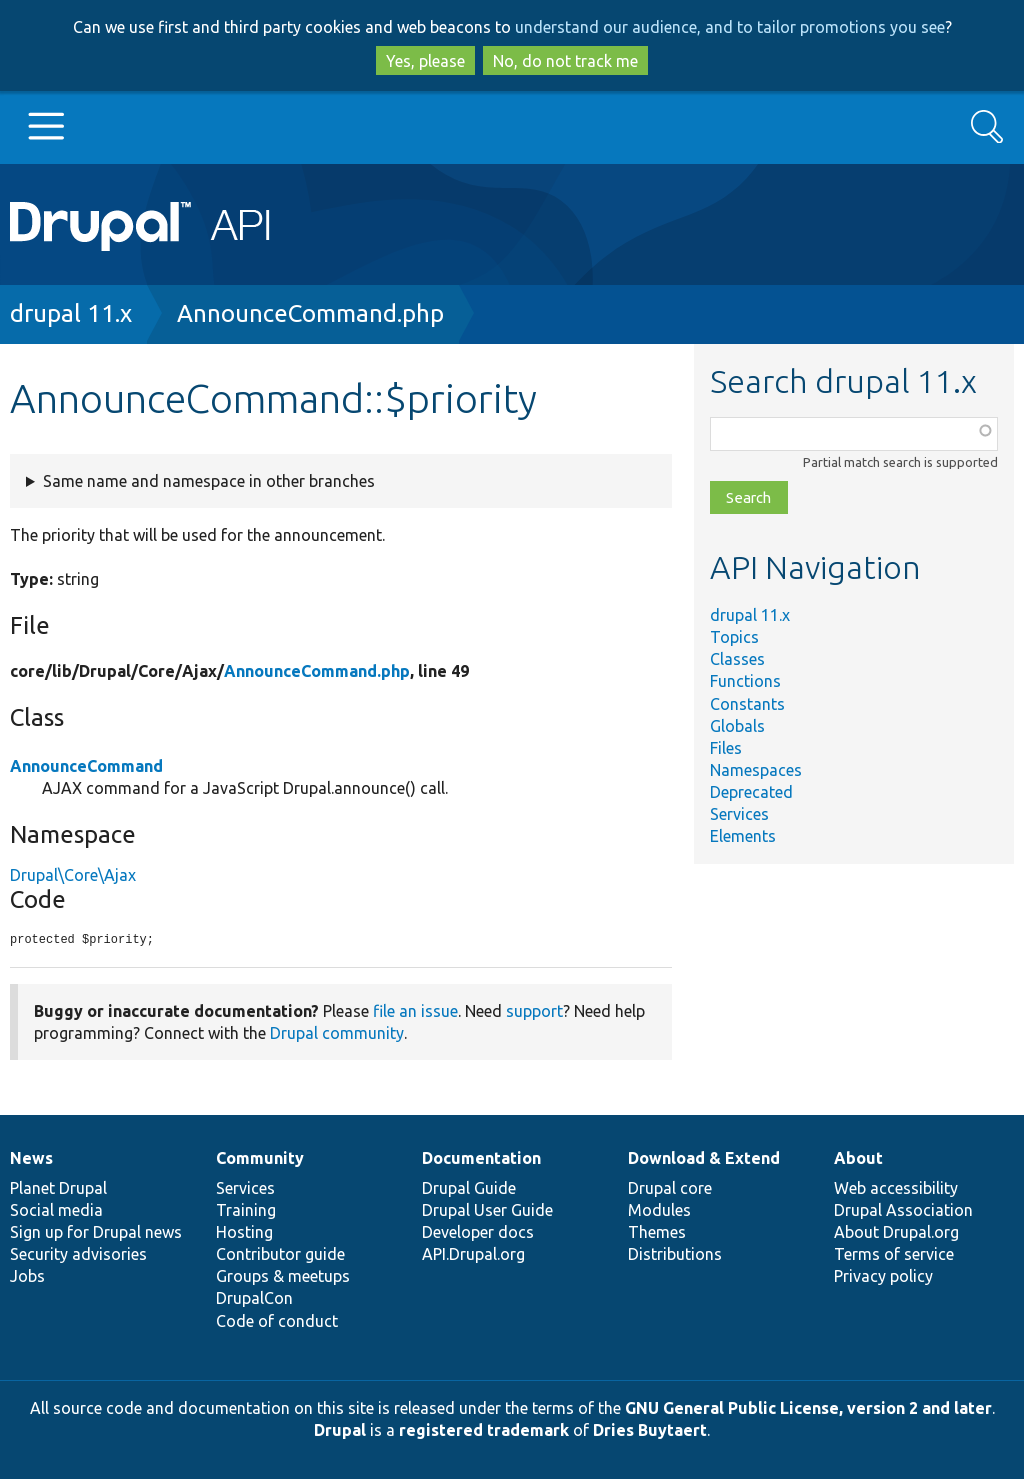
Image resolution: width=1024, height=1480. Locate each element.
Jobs (27, 1277)
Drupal (340, 1431)
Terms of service (894, 1255)
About (858, 1159)
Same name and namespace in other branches (209, 481)
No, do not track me (565, 61)
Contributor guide (280, 1255)
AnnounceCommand (86, 766)
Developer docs (478, 1233)
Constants (747, 704)
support (534, 1012)
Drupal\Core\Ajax (73, 875)
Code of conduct (277, 1322)
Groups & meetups (283, 1277)
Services (739, 814)
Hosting (244, 1233)
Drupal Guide (469, 1189)
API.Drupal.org (473, 1255)
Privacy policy (883, 1277)
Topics (734, 637)
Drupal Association (903, 1211)
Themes (657, 1233)
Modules (659, 1211)
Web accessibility (896, 1189)
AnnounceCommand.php (310, 313)
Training (246, 1211)
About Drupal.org (896, 1233)
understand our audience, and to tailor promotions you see (730, 27)
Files (726, 748)
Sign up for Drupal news (96, 1233)
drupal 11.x (71, 313)
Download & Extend (704, 1159)
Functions (745, 681)
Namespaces (756, 770)
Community (260, 1159)
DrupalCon (254, 1299)
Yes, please (425, 61)
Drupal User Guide (487, 1211)
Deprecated (751, 792)
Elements (743, 836)
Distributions (675, 1255)
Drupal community (337, 1034)
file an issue (415, 1012)
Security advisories (78, 1255)
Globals (737, 726)
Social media (56, 1211)
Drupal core (670, 1189)
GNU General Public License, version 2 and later (808, 1409)
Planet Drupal (58, 1189)
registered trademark (484, 1431)
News (31, 1159)
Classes (737, 659)
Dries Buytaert (650, 1431)
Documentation (481, 1159)
